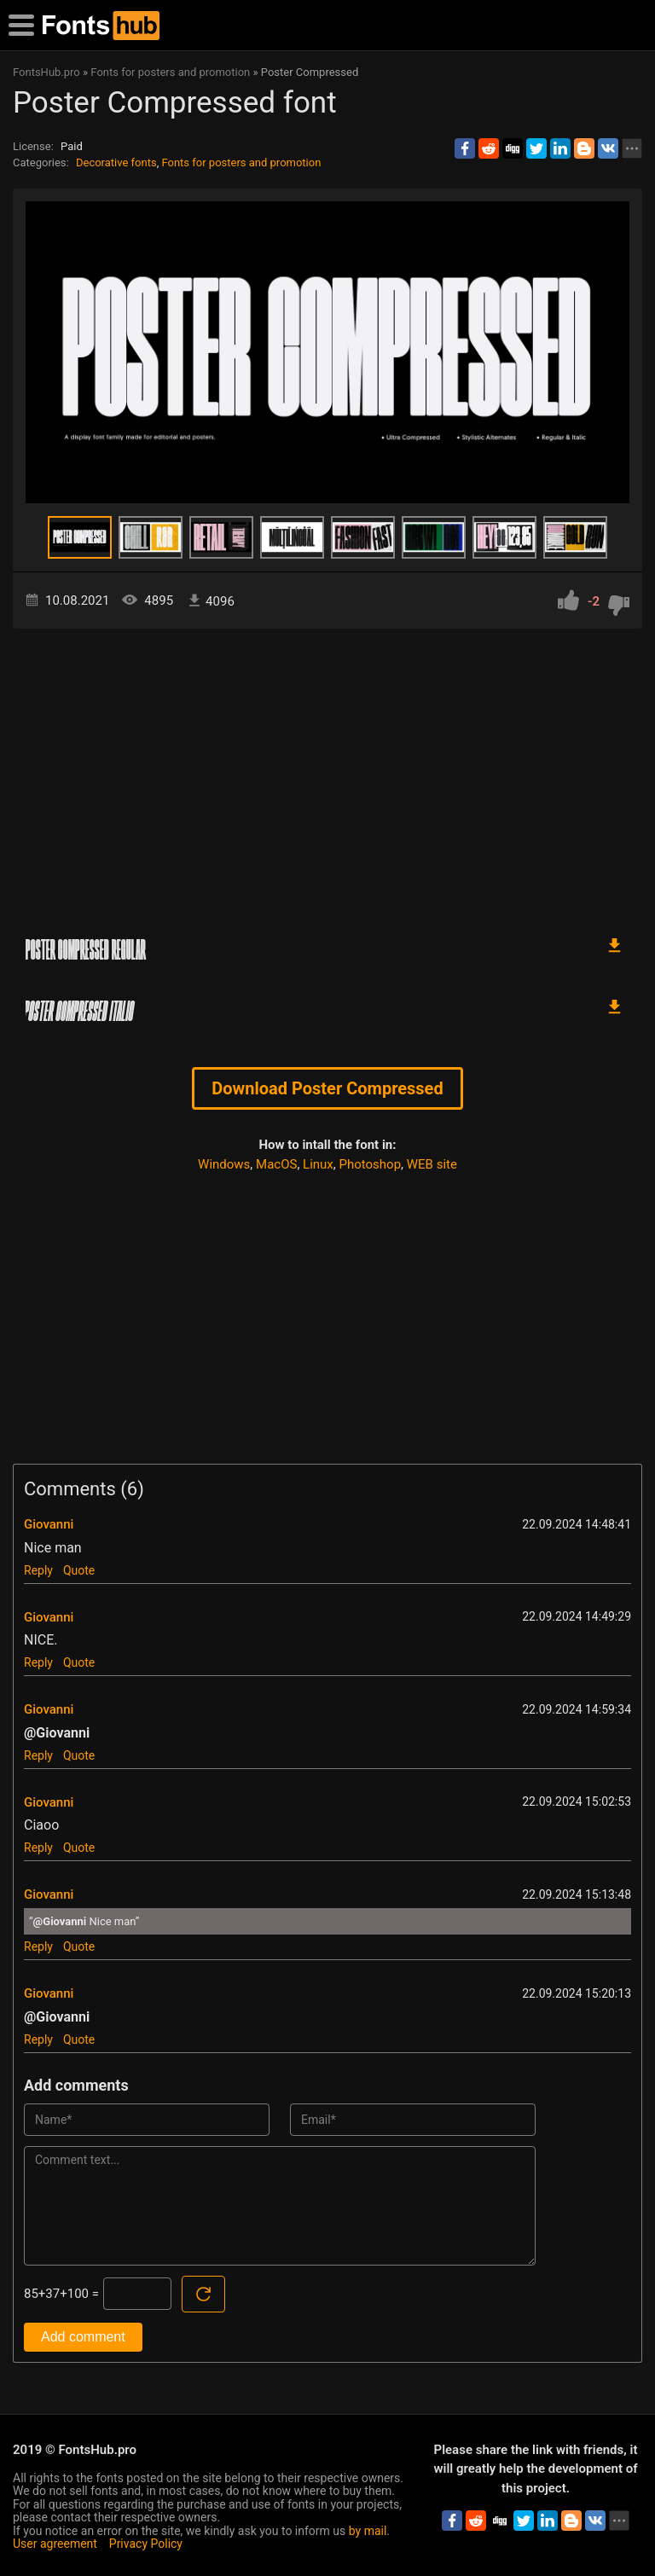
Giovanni (48, 1524)
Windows (224, 1164)
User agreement (55, 2543)
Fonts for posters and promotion (241, 162)
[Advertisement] (327, 773)
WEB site (432, 1164)
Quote (79, 1570)
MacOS (276, 1164)
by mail (368, 2531)
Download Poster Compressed (327, 1088)
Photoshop (370, 1164)
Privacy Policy (146, 2543)
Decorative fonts (116, 162)
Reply (38, 1570)
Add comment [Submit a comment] (83, 2336)
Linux (318, 1164)
